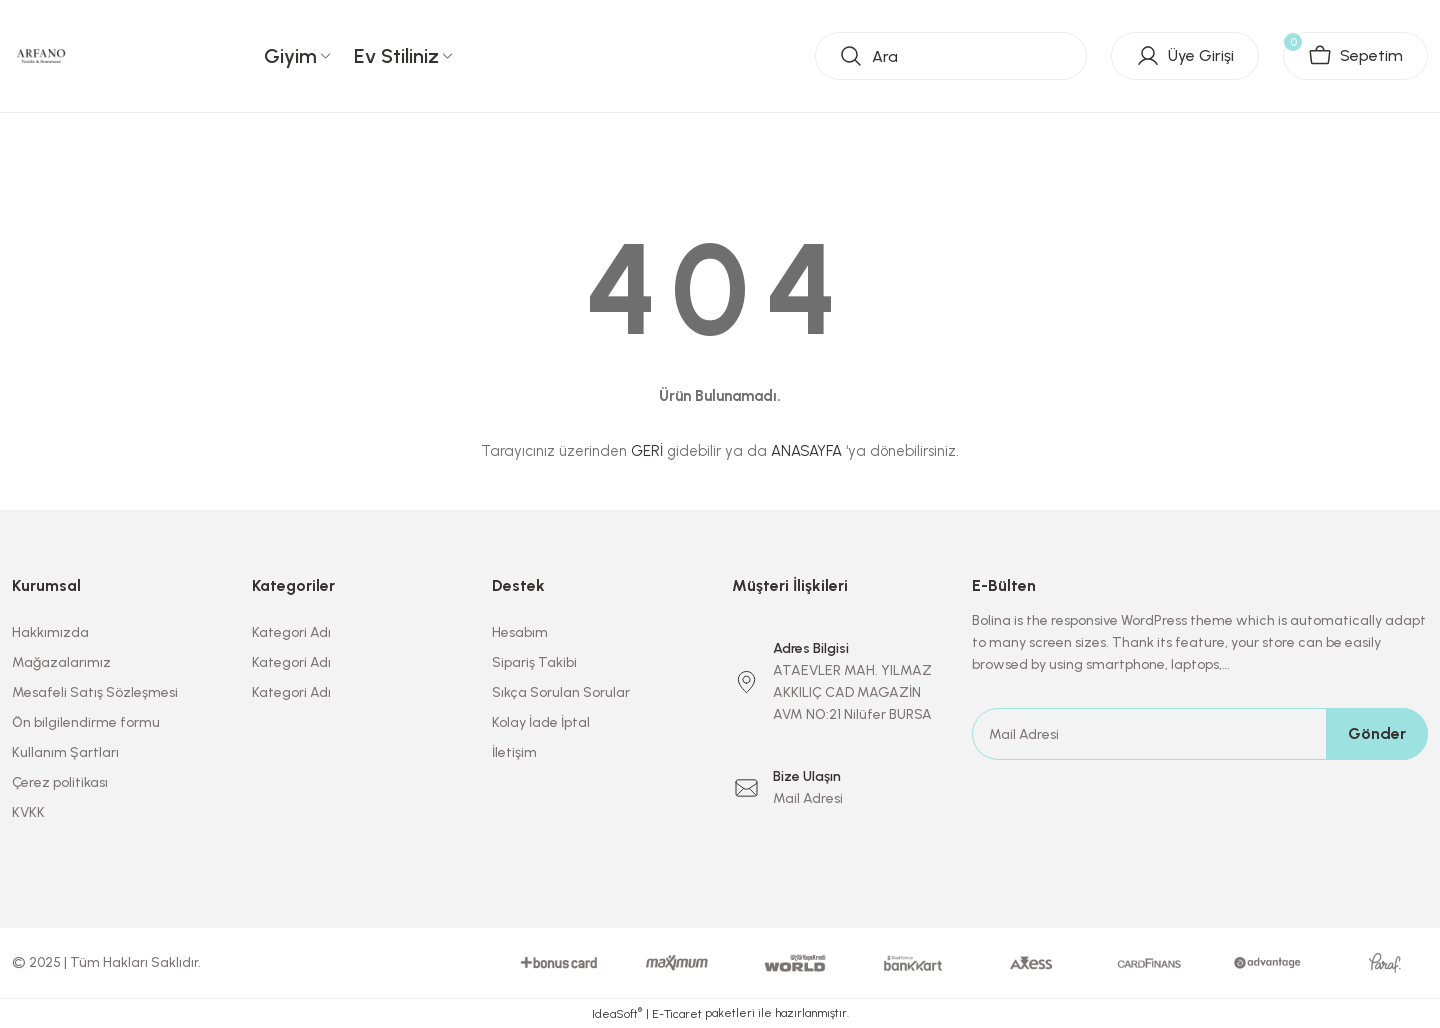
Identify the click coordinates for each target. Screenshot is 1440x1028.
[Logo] (41, 55)
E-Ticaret (677, 1014)
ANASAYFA (806, 451)
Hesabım (520, 632)
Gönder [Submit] (1377, 733)
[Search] (951, 56)
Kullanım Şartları (65, 752)
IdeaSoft (617, 1013)
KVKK (28, 812)
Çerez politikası (60, 782)
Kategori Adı (291, 632)
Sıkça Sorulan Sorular (561, 692)
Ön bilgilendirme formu (86, 722)
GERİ (647, 451)
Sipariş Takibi (534, 662)
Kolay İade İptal (541, 722)
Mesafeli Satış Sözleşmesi (95, 692)
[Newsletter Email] (1200, 734)
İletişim (514, 752)
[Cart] (1355, 56)
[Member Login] (1185, 56)
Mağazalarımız (61, 662)
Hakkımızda (50, 632)
